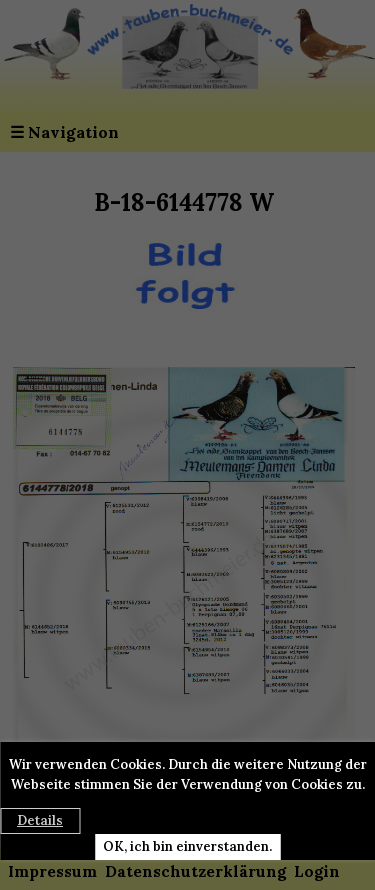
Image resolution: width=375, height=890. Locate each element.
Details (40, 820)
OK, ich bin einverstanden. (187, 846)
